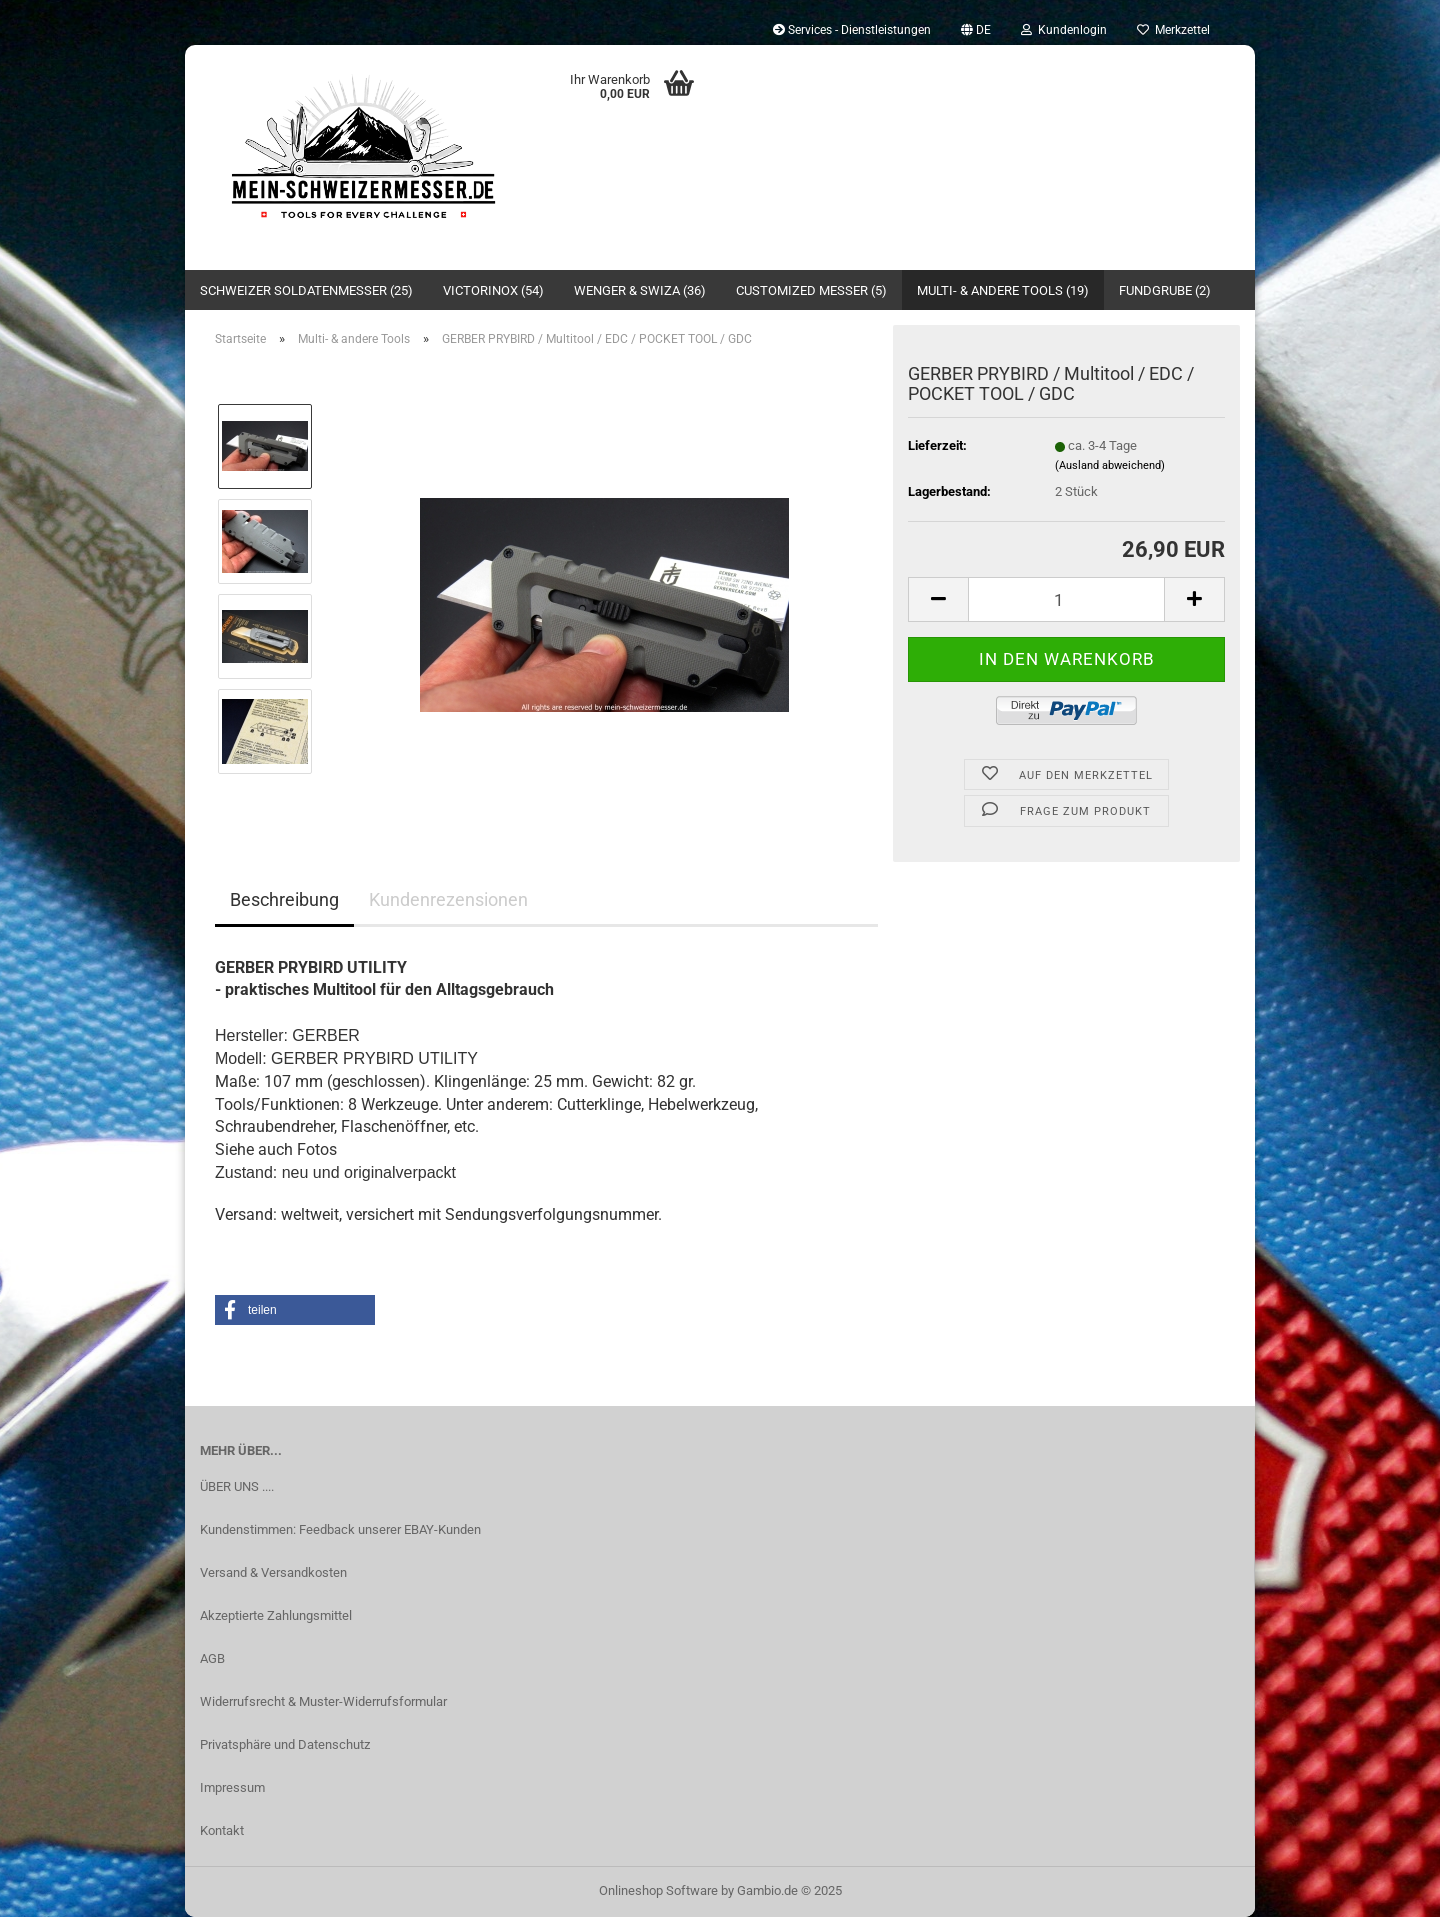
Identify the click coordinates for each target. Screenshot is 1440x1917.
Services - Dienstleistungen (852, 30)
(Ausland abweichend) (1110, 465)
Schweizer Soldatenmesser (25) (306, 290)
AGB (212, 1658)
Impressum (232, 1787)
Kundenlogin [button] (1064, 30)
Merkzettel (1173, 30)
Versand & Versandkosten (273, 1572)
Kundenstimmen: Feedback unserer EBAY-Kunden (340, 1529)
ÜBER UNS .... (237, 1486)
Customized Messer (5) (811, 290)
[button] (976, 30)
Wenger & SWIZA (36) (640, 290)
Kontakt (222, 1830)
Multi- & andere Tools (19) (1003, 290)
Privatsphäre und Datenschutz (285, 1744)
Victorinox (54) (493, 290)
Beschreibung (284, 899)
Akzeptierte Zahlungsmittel (276, 1615)
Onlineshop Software (658, 1890)
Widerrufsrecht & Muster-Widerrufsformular (323, 1701)
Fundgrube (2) (1165, 290)
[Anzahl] (1066, 599)
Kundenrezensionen (448, 899)
